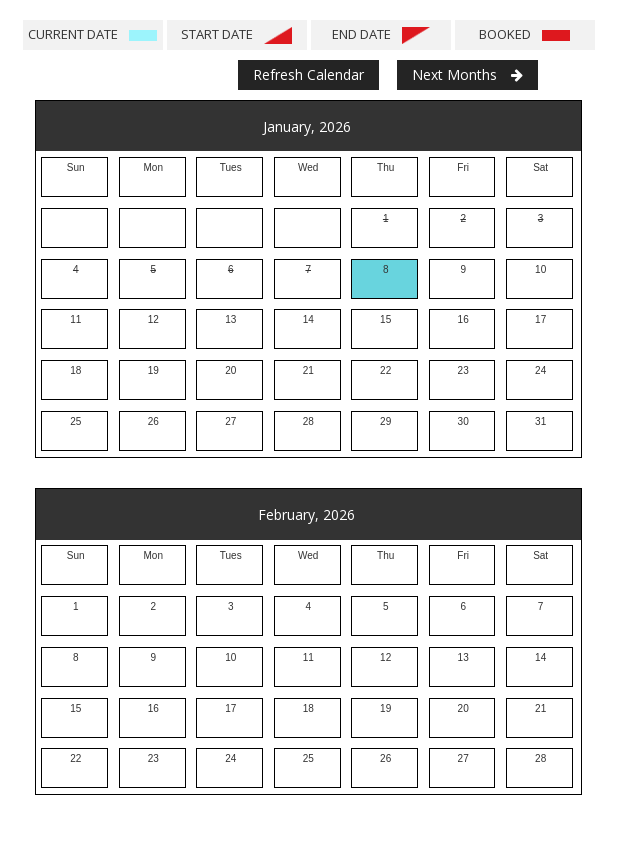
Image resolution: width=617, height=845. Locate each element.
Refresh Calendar (308, 74)
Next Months (467, 74)
